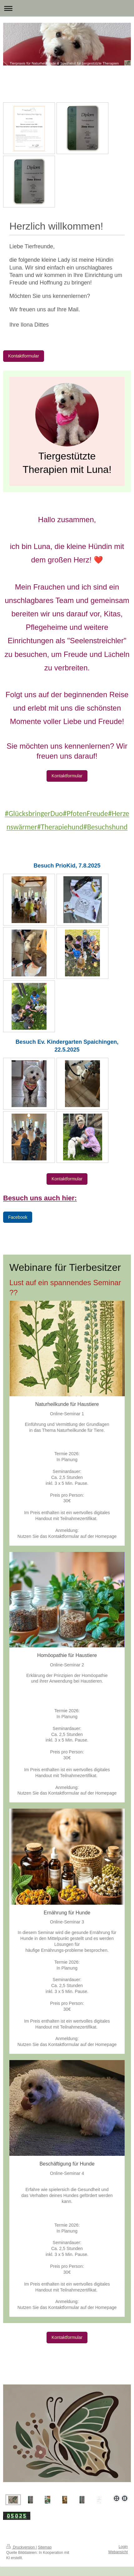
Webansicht (118, 2552)
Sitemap (45, 2547)
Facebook (17, 1217)
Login (123, 2546)
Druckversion (21, 2547)
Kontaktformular (23, 355)
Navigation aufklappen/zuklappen (67, 8)
